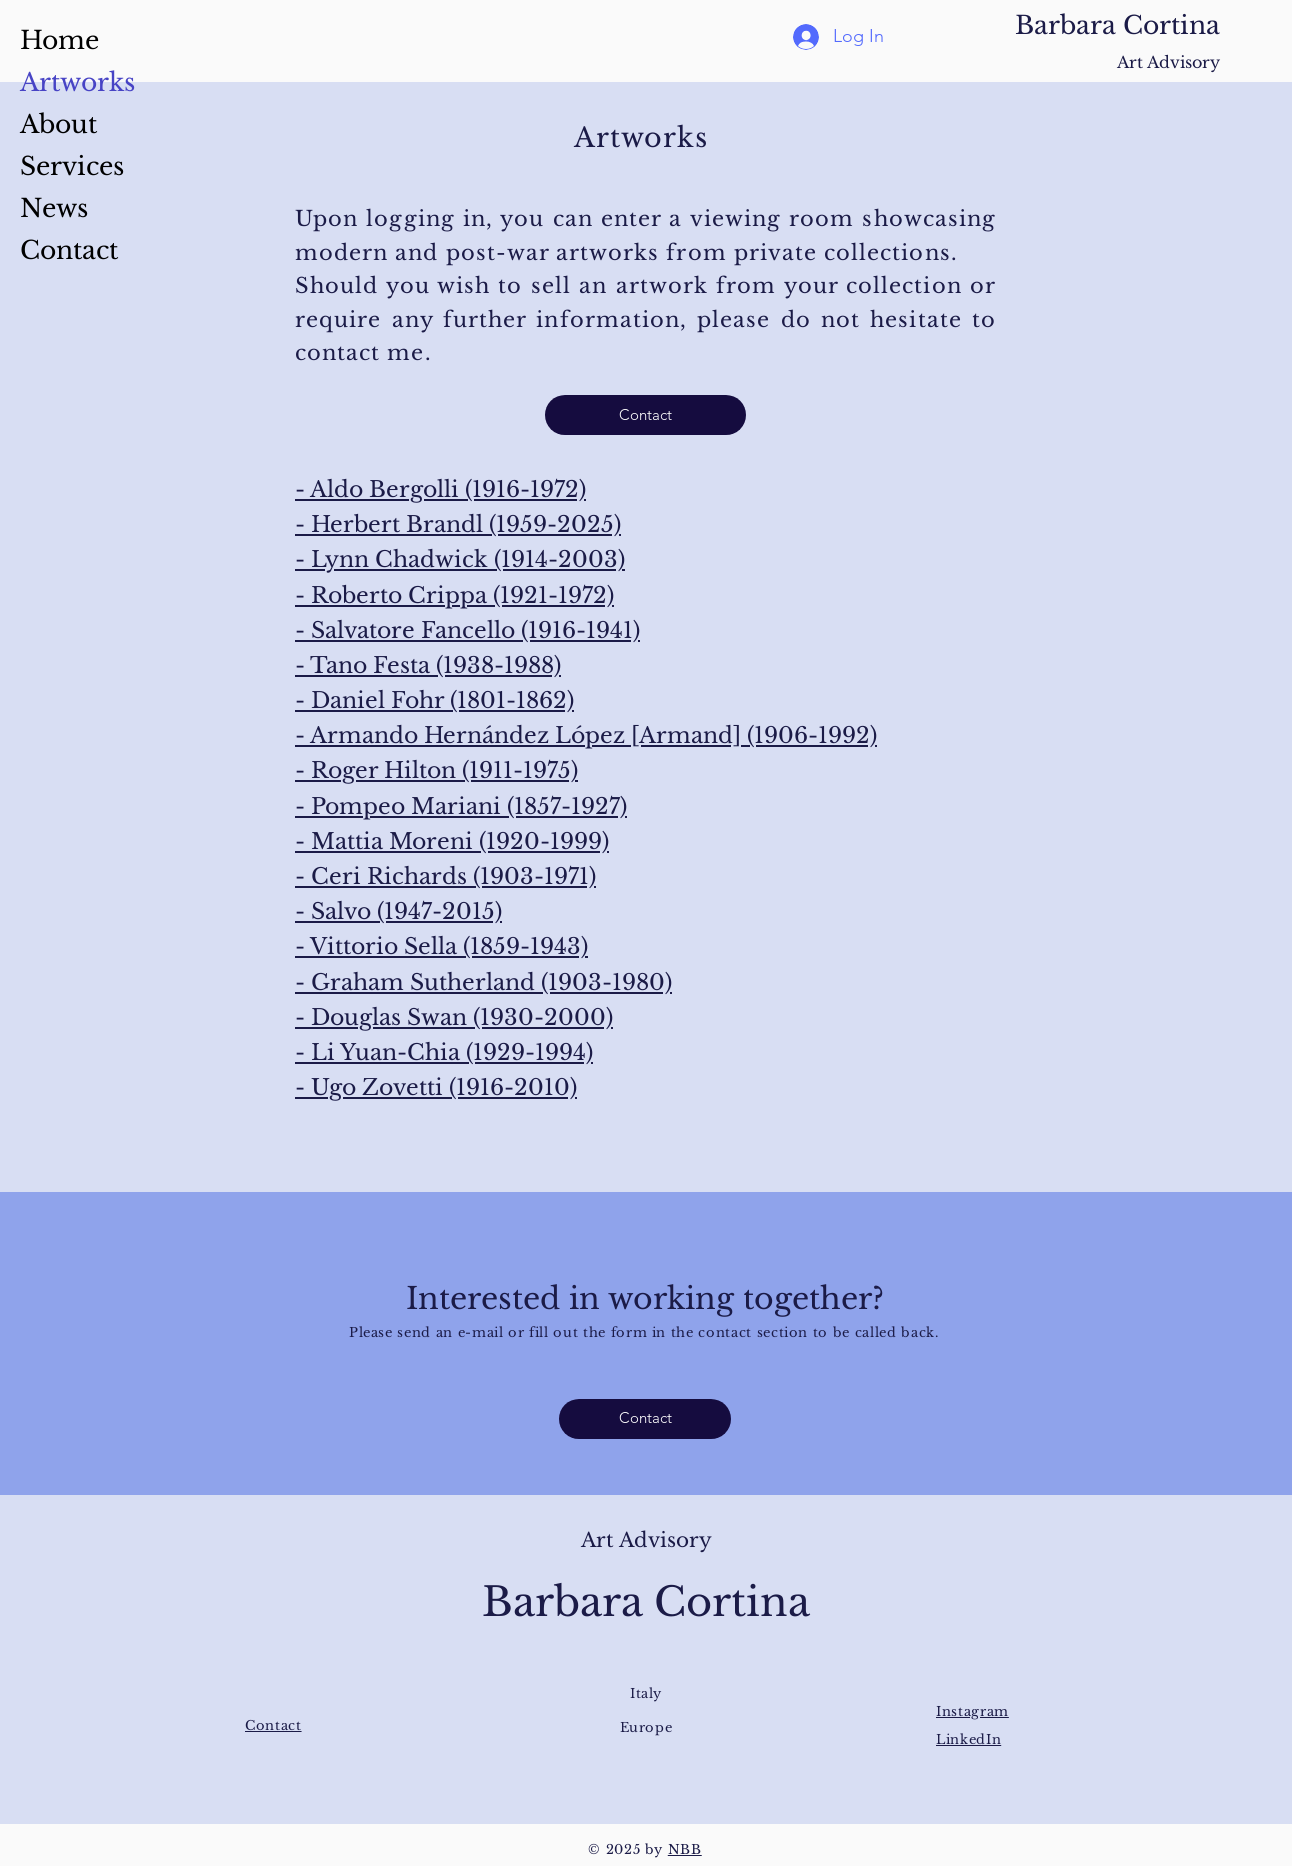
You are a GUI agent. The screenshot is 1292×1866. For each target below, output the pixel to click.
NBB (685, 1849)
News (54, 208)
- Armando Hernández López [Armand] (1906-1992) (586, 735)
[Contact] (645, 415)
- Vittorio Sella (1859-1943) (441, 946)
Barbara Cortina (1117, 25)
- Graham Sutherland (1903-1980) (483, 982)
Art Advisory (1168, 62)
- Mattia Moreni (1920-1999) (452, 841)
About (58, 124)
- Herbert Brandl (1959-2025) (458, 524)
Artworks (77, 82)
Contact (69, 250)
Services (72, 166)
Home (59, 40)
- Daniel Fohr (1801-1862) (434, 700)
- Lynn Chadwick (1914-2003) (460, 559)
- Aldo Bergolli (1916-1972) (440, 489)
